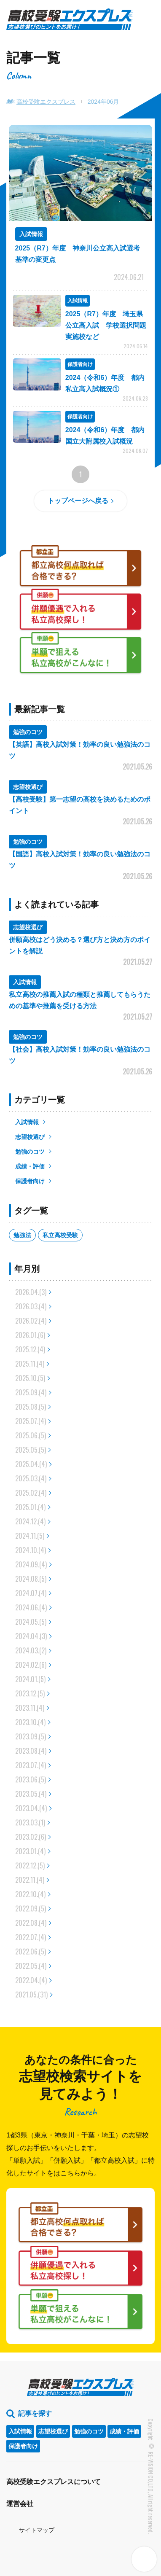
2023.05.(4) (30, 1794)
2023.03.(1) (30, 1822)
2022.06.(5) (30, 1951)
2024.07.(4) (30, 1593)
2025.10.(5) (30, 1378)
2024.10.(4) (30, 1550)
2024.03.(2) (30, 1650)
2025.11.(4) (29, 1364)
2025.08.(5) (30, 1407)
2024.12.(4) (30, 1521)
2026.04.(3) (30, 1292)
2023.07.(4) (30, 1765)
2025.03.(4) (30, 1478)
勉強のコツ (30, 1151)
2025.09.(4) (30, 1392)
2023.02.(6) (30, 1837)
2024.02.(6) (30, 1665)
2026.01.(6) (30, 1335)
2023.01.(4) (30, 1851)
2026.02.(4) (30, 1321)
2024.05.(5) (30, 1622)
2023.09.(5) (30, 1736)
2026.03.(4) (30, 1306)
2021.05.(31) (31, 1994)
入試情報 (27, 1122)
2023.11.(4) (29, 1708)
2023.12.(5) (30, 1693)
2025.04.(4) (31, 1464)
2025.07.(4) (30, 1421)
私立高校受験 (60, 1235)
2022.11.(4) (29, 1880)
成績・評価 (30, 1166)
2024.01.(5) (30, 1679)
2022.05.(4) (30, 1966)
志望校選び (30, 1136)
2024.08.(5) (30, 1579)
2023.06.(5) (30, 1779)
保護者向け (30, 1181)
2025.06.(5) (30, 1435)
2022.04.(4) (31, 1980)
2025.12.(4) (30, 1349)
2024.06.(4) (31, 1607)
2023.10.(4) (30, 1722)
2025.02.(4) (30, 1493)
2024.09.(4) (31, 1564)
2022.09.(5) (30, 1908)
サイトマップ (36, 2530)
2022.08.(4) (30, 1923)
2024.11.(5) (29, 1536)
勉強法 (22, 1235)
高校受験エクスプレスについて (53, 2481)
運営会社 (19, 2503)
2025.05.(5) (30, 1450)
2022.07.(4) (30, 1937)
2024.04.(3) (31, 1636)
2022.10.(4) (30, 1894)
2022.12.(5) (30, 1865)
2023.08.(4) (30, 1751)
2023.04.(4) (31, 1808)
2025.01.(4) (30, 1507)
